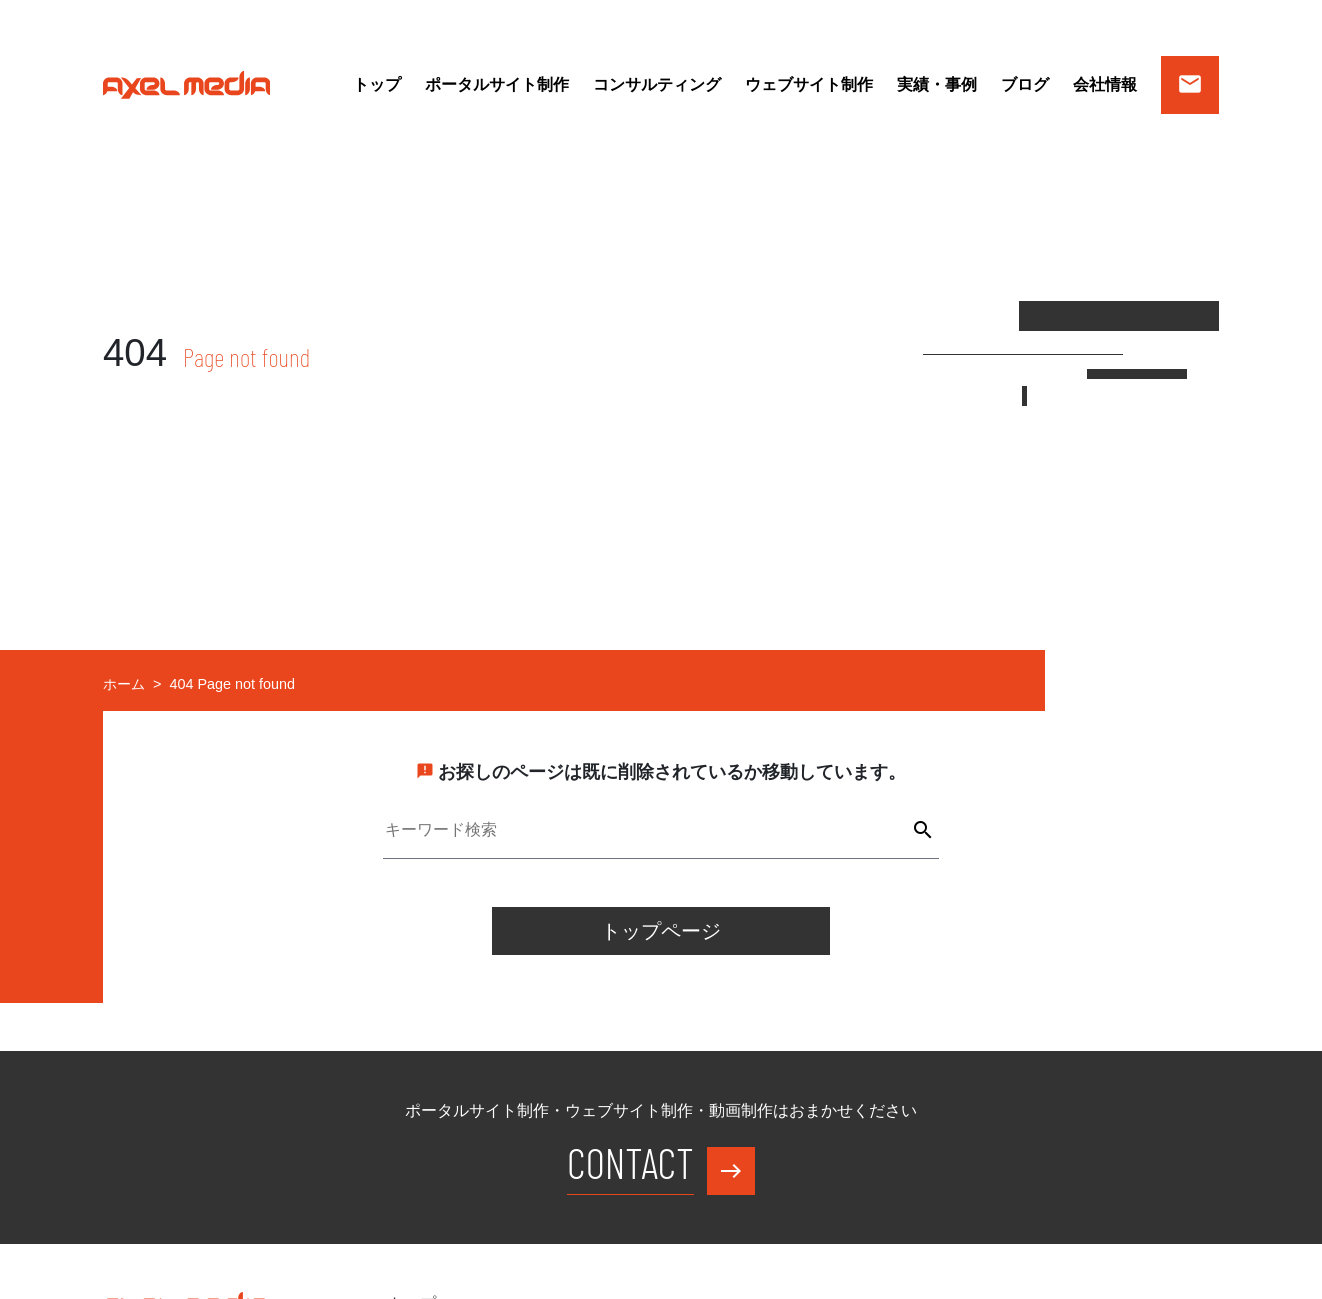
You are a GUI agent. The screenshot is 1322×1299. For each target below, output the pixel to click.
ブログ (1025, 84)
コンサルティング (657, 84)
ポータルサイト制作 (497, 84)
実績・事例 (937, 84)
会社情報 (1105, 84)
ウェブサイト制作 (809, 84)
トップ (377, 84)
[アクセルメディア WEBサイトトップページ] (186, 83)
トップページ (661, 931)
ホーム (124, 684)
